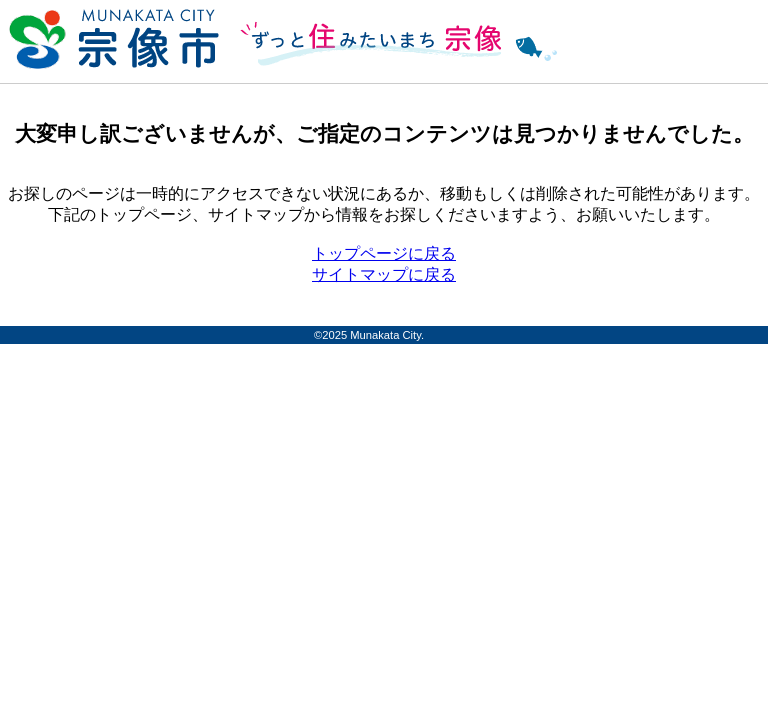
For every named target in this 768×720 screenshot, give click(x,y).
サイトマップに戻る (384, 274)
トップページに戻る (384, 253)
